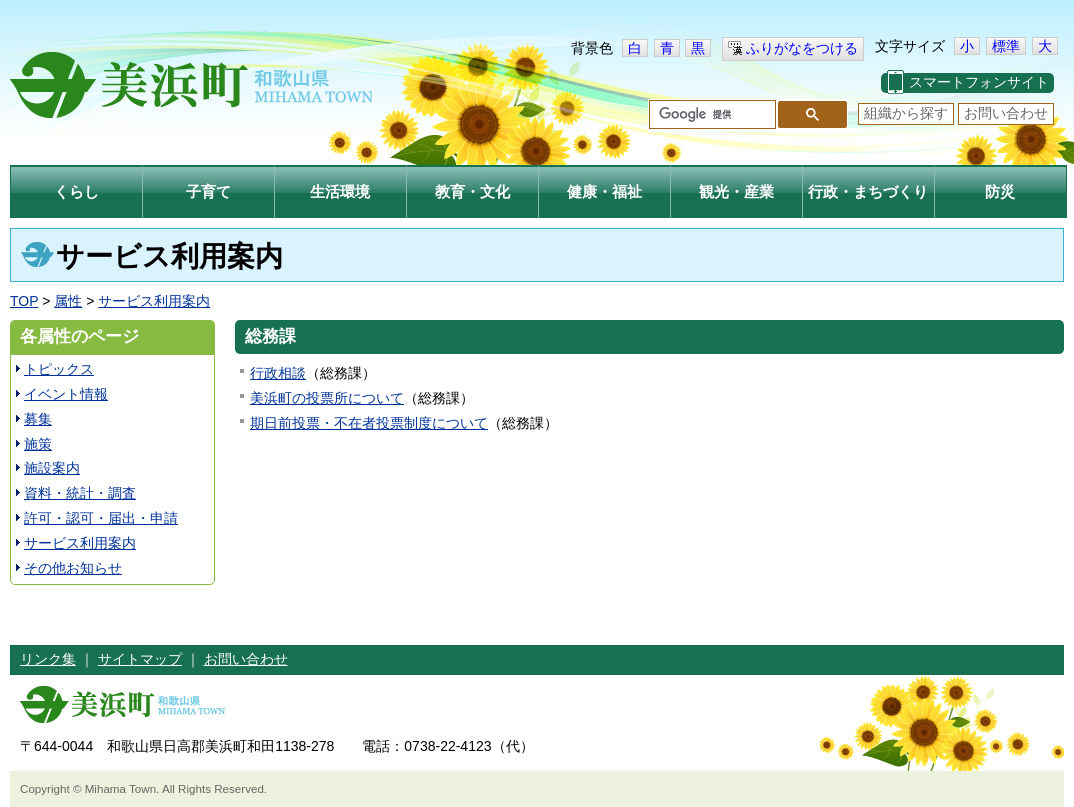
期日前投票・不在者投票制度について (369, 423)
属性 (68, 301)
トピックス (59, 369)
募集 (38, 419)
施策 (38, 444)
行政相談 (278, 373)
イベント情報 (66, 394)
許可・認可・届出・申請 (101, 518)
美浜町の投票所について (327, 398)
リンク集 (48, 659)
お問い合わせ (1006, 113)
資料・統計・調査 (80, 493)
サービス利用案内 (154, 301)
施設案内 (52, 468)
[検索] (710, 115)
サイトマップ (140, 659)
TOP (24, 301)
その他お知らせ (73, 568)
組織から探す (906, 113)
